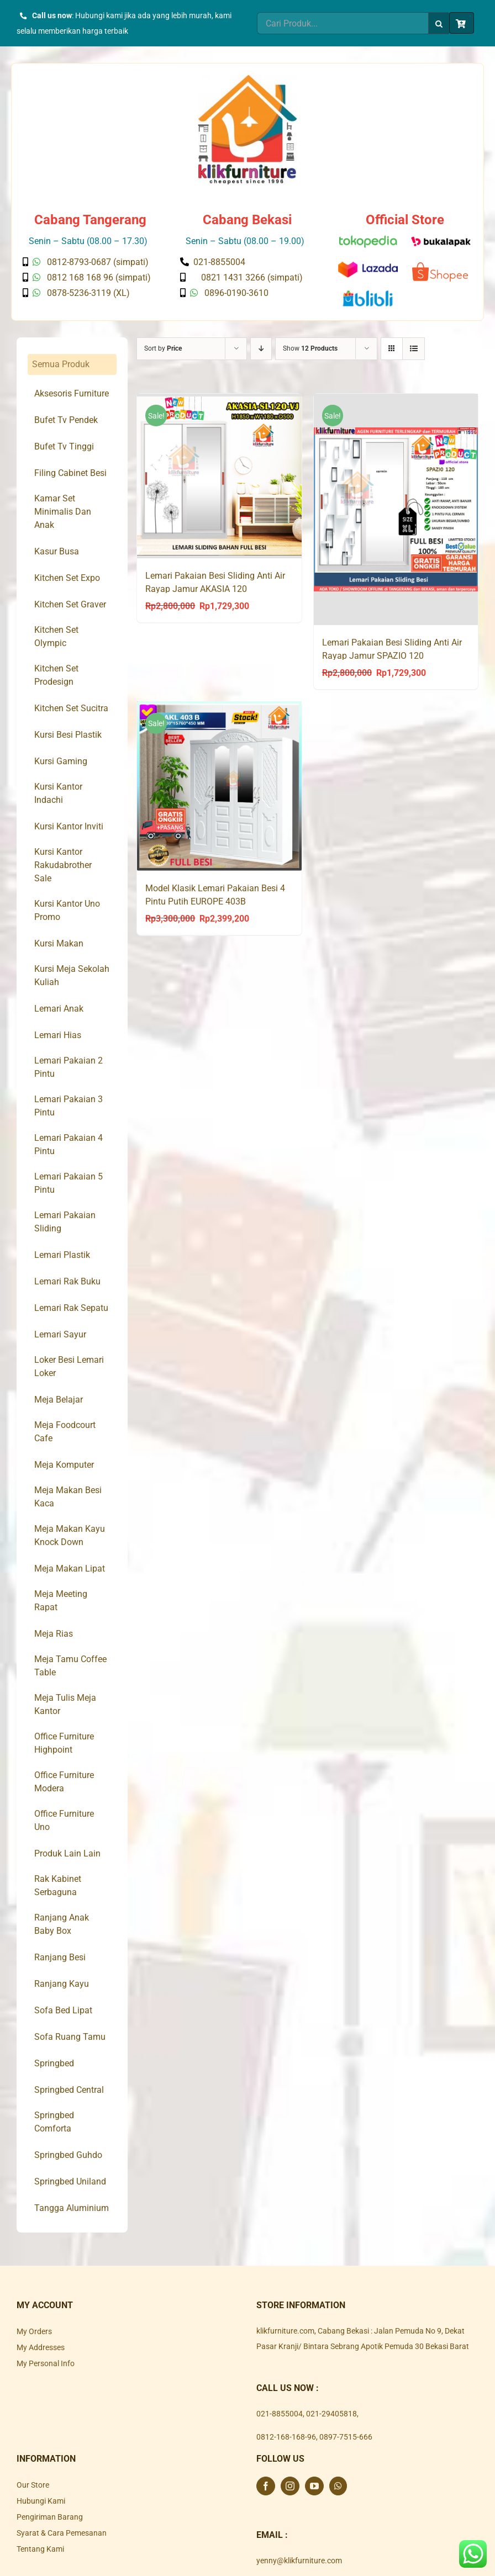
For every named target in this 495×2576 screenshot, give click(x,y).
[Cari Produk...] (342, 23)
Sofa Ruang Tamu (70, 2037)
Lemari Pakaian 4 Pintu (68, 1144)
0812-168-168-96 (286, 2436)
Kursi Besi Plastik (68, 734)
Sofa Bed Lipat (63, 2010)
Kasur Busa (56, 551)
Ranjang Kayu (61, 1984)
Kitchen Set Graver (70, 604)
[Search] (439, 23)
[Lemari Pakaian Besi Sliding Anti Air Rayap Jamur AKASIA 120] (219, 476)
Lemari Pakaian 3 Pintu (68, 1106)
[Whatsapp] (338, 2486)
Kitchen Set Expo (67, 578)
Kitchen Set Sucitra (71, 708)
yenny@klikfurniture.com (299, 2560)
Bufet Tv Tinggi (64, 446)
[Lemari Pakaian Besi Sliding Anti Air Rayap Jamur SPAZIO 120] (396, 510)
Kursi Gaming (60, 761)
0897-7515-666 (345, 2436)
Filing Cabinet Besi (70, 473)
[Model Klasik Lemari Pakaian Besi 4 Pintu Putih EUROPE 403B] (219, 787)
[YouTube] (314, 2486)
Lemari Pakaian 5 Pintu (68, 1183)
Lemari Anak (58, 1008)
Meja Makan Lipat (69, 1568)
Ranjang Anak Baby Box (61, 1924)
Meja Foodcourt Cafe (65, 1431)
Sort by (163, 348)
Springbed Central (69, 2090)
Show (310, 348)
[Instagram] (290, 2486)
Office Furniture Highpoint (64, 1743)
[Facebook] (265, 2486)
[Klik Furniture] (247, 78)
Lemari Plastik (62, 1255)
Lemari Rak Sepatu (71, 1308)
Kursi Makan (58, 943)
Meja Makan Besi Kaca (68, 1497)
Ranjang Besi (60, 1957)
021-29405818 (331, 2413)
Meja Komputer (64, 1464)
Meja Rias (53, 1633)
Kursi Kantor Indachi (58, 793)
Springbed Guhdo (68, 2155)
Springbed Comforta (54, 2122)
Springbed (54, 2063)
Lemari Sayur (60, 1334)
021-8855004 (279, 2413)
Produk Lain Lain (67, 1853)
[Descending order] (261, 348)
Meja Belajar (58, 1399)
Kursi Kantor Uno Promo (67, 910)
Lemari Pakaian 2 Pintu (68, 1067)
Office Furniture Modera (64, 1782)
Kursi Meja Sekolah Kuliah (71, 975)
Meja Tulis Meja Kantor (65, 1704)
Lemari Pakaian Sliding (65, 1222)
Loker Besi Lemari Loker (69, 1366)
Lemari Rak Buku (67, 1281)
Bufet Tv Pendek (66, 420)
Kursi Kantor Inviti (68, 826)
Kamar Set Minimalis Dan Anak (62, 511)
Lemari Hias (57, 1035)
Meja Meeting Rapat (60, 1600)
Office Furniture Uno (64, 1820)
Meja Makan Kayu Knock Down (69, 1535)
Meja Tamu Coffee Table (70, 1666)
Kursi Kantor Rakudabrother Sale (63, 865)
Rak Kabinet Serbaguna (57, 1885)
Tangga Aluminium (71, 2208)
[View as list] (413, 348)
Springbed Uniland (70, 2181)
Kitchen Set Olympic (56, 636)
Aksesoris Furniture (71, 393)
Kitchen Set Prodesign (56, 675)
